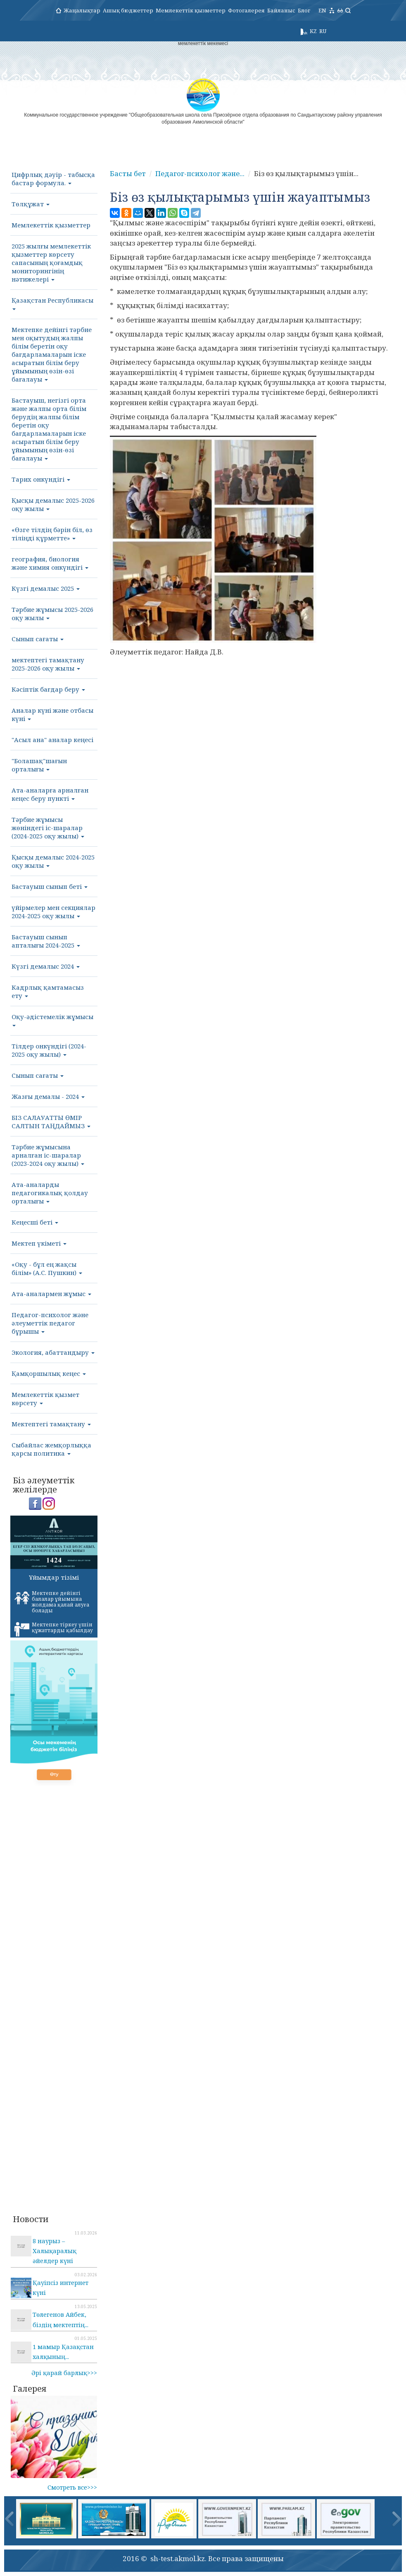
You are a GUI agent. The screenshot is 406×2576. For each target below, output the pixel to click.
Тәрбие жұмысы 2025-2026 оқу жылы (52, 613)
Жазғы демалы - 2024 (48, 1096)
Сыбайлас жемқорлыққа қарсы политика (51, 1449)
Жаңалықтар (82, 10)
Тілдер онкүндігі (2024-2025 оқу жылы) (49, 1050)
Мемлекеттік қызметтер (191, 10)
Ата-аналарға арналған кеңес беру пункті (50, 794)
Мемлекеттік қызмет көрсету (45, 1398)
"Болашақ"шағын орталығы (39, 765)
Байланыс (281, 10)
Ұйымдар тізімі (54, 1577)
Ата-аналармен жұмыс (51, 1293)
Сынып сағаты (38, 639)
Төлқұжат (31, 204)
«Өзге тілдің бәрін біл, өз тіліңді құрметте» (52, 533)
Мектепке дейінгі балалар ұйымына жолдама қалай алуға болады (51, 1602)
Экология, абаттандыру (53, 1352)
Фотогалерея (246, 10)
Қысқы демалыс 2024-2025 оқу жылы (53, 861)
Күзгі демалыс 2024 (46, 966)
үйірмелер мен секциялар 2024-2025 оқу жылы (53, 911)
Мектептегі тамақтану (51, 1424)
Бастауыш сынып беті (50, 886)
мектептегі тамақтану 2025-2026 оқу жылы (48, 664)
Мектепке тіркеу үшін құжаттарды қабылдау (53, 1629)
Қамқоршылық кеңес (49, 1373)
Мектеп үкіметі (39, 1243)
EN (322, 10)
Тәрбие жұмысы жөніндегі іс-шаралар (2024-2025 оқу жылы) (48, 827)
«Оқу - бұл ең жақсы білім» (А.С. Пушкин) (47, 1268)
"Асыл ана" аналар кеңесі (52, 739)
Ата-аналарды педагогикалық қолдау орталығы (50, 1192)
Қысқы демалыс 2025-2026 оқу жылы (53, 504)
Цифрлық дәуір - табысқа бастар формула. (53, 178)
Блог (304, 10)
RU (322, 31)
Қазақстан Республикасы (52, 303)
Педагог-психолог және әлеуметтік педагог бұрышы (50, 1323)
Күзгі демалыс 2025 (46, 588)
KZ (313, 31)
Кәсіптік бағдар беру (48, 689)
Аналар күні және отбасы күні (52, 714)
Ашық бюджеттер (128, 10)
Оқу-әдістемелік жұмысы (52, 1019)
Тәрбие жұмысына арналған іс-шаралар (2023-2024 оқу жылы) (48, 1155)
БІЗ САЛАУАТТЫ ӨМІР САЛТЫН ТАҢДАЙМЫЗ (51, 1121)
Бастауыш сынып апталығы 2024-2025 (46, 941)
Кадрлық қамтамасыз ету (48, 991)
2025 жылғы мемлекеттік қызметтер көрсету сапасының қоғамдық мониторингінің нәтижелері (51, 262)
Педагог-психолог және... (200, 173)
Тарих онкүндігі (41, 479)
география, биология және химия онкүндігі (50, 563)
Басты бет (128, 173)
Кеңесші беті (35, 1222)
